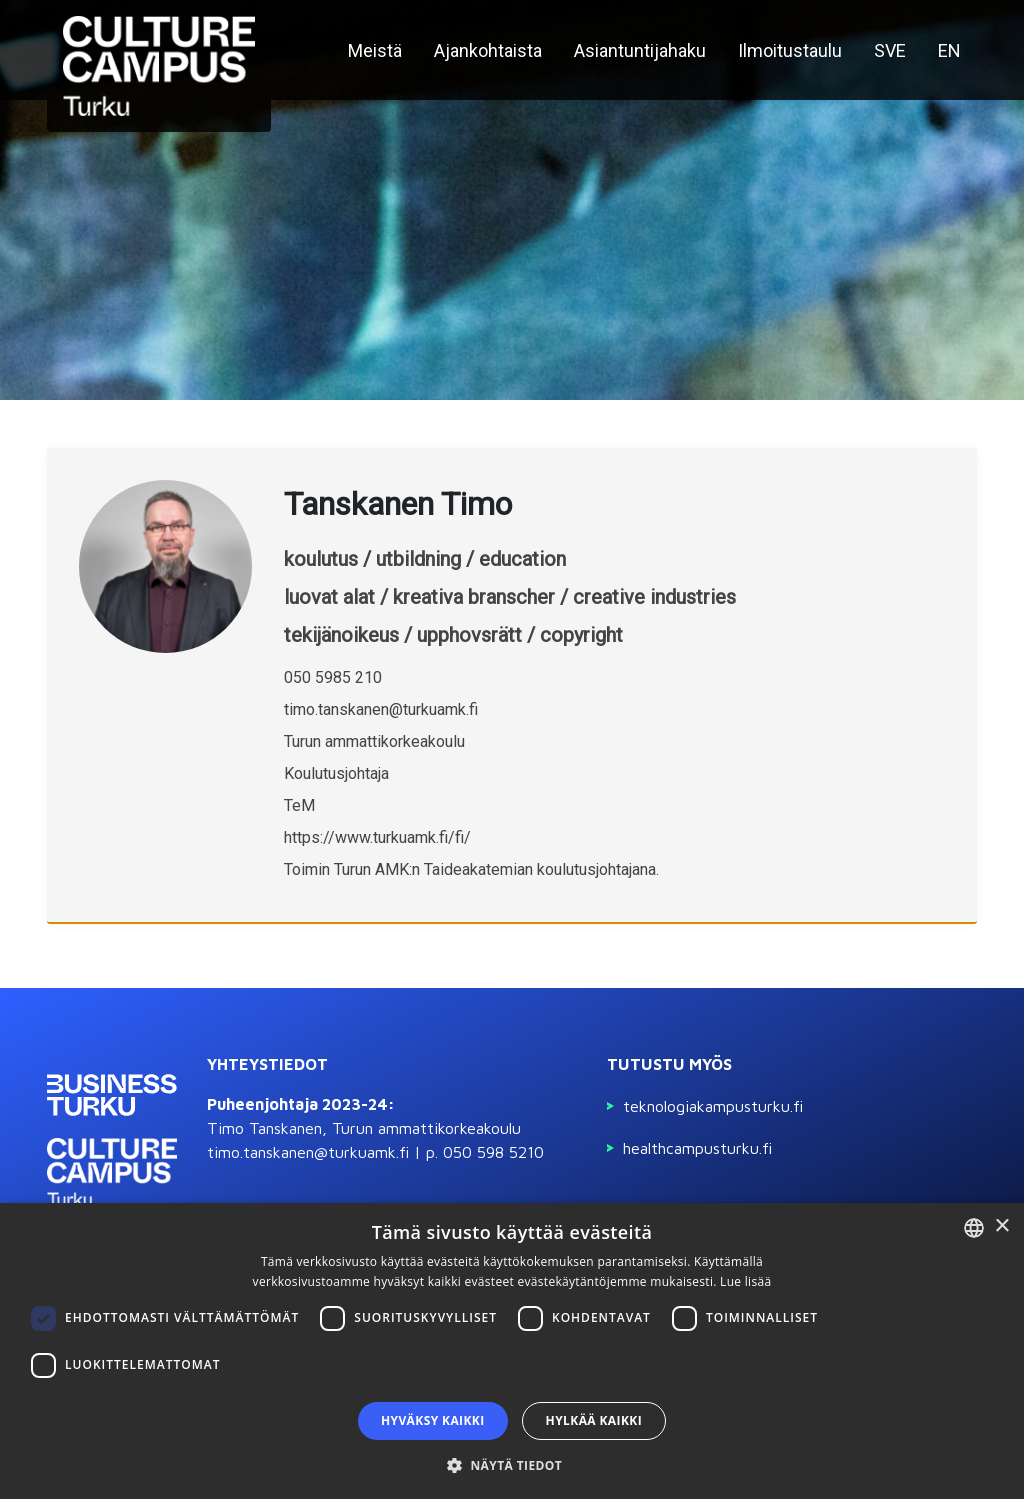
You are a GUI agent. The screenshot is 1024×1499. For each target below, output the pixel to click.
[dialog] (512, 1351)
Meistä (375, 50)
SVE (890, 50)
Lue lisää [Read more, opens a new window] (745, 1281)
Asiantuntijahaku (640, 50)
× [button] (1001, 1226)
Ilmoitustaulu (790, 50)
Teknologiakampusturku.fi (713, 1106)
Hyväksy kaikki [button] (433, 1420)
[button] (512, 1465)
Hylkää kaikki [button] (594, 1420)
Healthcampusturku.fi (697, 1148)
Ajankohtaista (488, 50)
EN (949, 50)
